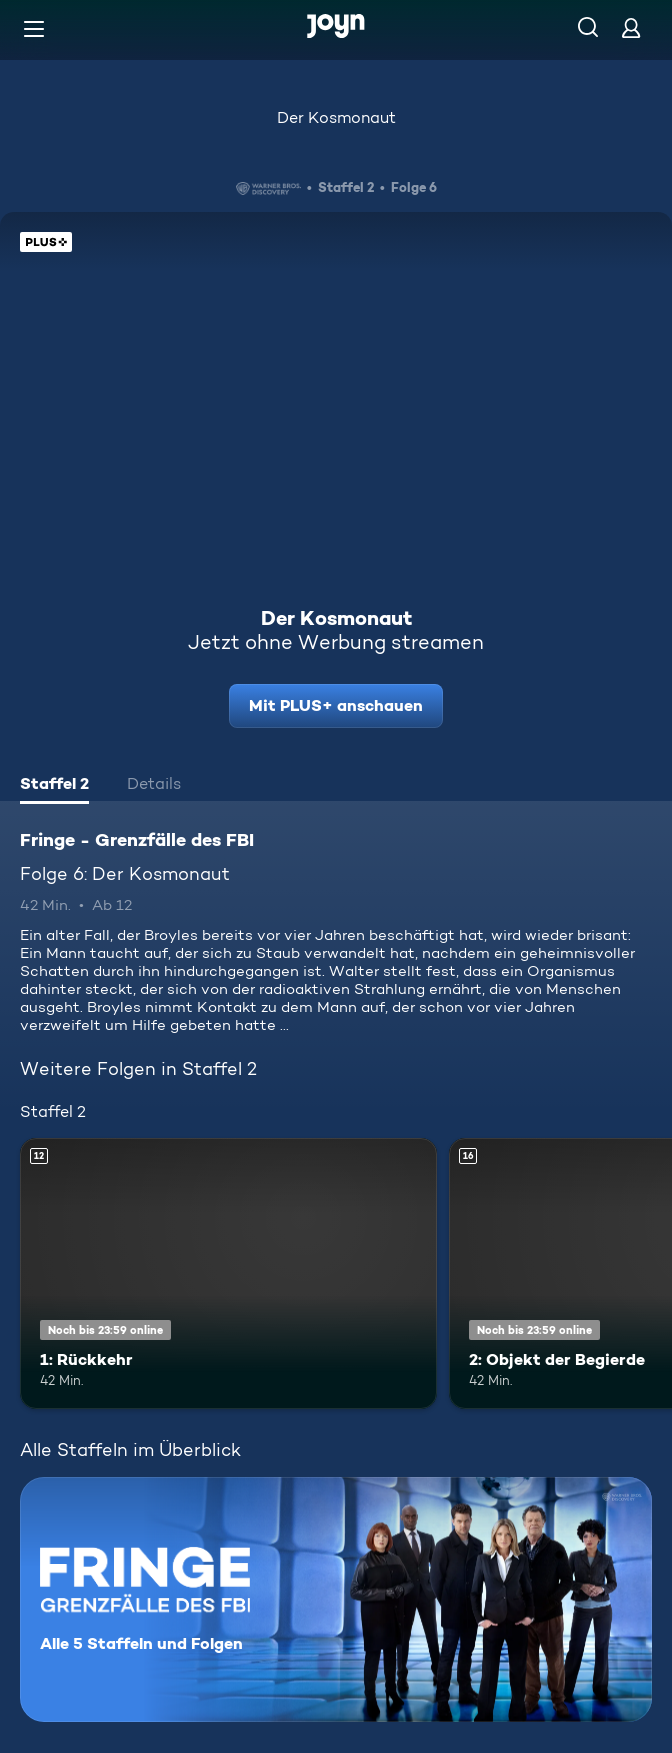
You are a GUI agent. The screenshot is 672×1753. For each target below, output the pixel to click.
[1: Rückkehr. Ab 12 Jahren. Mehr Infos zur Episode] (228, 1273)
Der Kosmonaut (336, 117)
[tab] (54, 786)
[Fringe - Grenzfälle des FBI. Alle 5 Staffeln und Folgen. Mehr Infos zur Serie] (336, 1599)
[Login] (631, 27)
